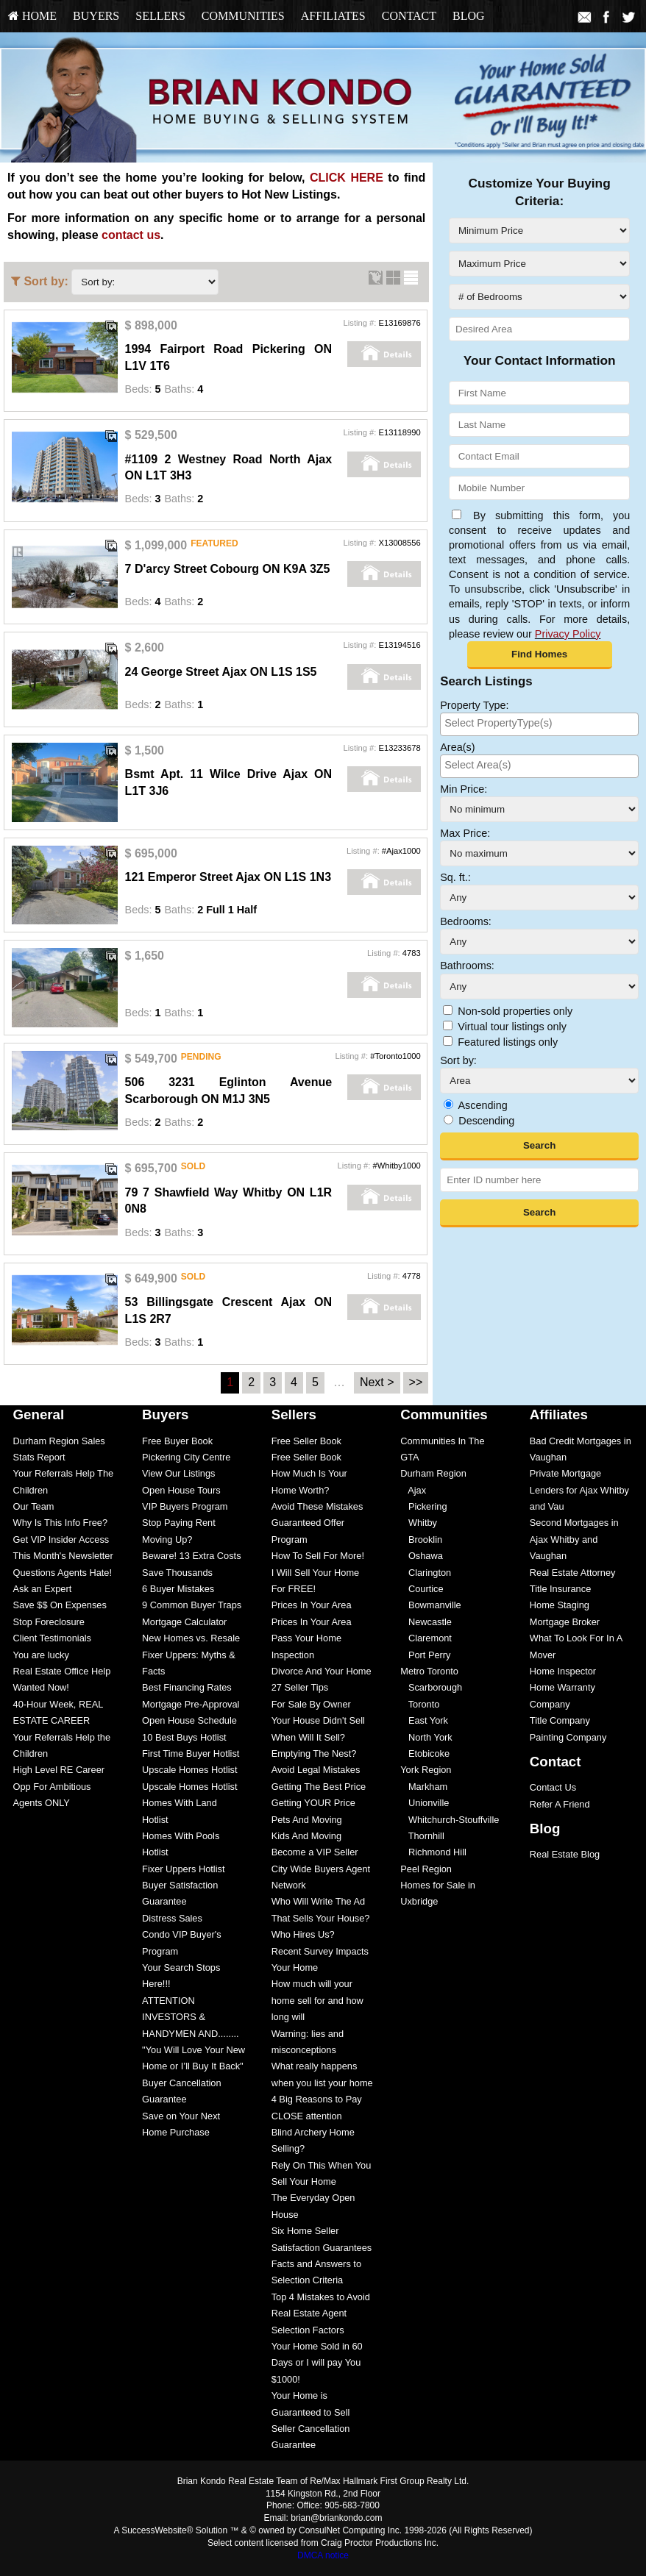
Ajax (413, 1490)
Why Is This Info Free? (60, 1522)
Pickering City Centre (186, 1457)
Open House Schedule (189, 1720)
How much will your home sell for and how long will (317, 2000)
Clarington (425, 1572)
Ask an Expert (42, 1588)
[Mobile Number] (539, 488)
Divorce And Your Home (321, 1671)
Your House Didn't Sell (318, 1720)
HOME (32, 16)
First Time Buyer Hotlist (190, 1753)
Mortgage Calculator (184, 1621)
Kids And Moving (306, 1835)
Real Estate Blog (565, 1854)
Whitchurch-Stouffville (449, 1819)
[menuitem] (32, 16)
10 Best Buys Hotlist (184, 1737)
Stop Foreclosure (49, 1621)
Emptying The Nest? (314, 1753)
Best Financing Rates (187, 1687)
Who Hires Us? (303, 1934)
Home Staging (559, 1604)
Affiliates (333, 16)
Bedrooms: (465, 921)
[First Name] (539, 393)
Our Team (33, 1506)
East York (424, 1720)
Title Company (560, 1720)
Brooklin (421, 1539)
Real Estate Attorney (573, 1572)
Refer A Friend (560, 1804)
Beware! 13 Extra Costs (191, 1555)
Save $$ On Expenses (60, 1604)
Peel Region (426, 1868)
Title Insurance (560, 1588)
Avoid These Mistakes (317, 1506)
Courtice (421, 1588)
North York (426, 1737)
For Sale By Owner (311, 1704)
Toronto (419, 1704)
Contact (409, 16)
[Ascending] (448, 1104)
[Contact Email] (539, 456)
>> (416, 1382)
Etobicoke (425, 1753)
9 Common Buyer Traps (191, 1604)
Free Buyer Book (177, 1440)
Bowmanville (430, 1604)
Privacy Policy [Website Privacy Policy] (568, 634)
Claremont (426, 1638)
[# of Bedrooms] (539, 297)
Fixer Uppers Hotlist (183, 1868)
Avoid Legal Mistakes (316, 1769)
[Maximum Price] (539, 263)
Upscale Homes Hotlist (189, 1769)
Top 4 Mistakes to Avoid (320, 2296)
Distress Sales (172, 1918)
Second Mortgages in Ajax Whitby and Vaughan (574, 1539)
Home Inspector (563, 1671)
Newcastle (426, 1621)
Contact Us (553, 1787)
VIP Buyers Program (184, 1506)
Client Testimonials (52, 1638)
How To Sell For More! (317, 1555)
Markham (423, 1786)
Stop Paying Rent (179, 1522)
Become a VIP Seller (314, 1852)
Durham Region (433, 1473)
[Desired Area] (539, 329)
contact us (131, 235)
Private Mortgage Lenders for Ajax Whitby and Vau (579, 1490)
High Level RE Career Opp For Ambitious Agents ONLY (58, 1786)
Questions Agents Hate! (62, 1572)
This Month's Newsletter (63, 1555)
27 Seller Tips (300, 1687)
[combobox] (539, 724)
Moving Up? (167, 1539)
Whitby (418, 1522)
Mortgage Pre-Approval (190, 1704)
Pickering (423, 1506)
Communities (243, 16)
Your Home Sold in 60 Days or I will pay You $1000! (317, 2363)
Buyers (96, 16)
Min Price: (463, 789)
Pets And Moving (306, 1819)
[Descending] (448, 1119)
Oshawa (421, 1555)
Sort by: (458, 1060)
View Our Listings (178, 1473)
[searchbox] (539, 723)
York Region (425, 1769)
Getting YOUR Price (313, 1802)
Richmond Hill (433, 1852)
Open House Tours (181, 1490)
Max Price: (465, 833)
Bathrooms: (467, 965)
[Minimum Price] (539, 230)
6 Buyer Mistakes (178, 1588)
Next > (377, 1382)
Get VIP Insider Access (61, 1539)
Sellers (160, 16)
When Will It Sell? (308, 1737)
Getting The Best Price (318, 1786)
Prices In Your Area (311, 1604)
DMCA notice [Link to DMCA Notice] (323, 2555)
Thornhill (422, 1835)
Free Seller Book (306, 1440)
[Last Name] (539, 425)
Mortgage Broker (565, 1621)
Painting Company (568, 1737)
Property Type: (474, 705)
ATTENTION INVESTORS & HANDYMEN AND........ (190, 2017)
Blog (468, 16)
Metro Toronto (429, 1671)
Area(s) (457, 747)
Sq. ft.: (455, 877)
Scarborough (431, 1687)
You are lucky (41, 1654)
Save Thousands (177, 1572)
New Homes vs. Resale (191, 1638)
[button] (539, 655)
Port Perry (425, 1654)
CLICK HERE (346, 177)
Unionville (424, 1802)
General (39, 1414)
